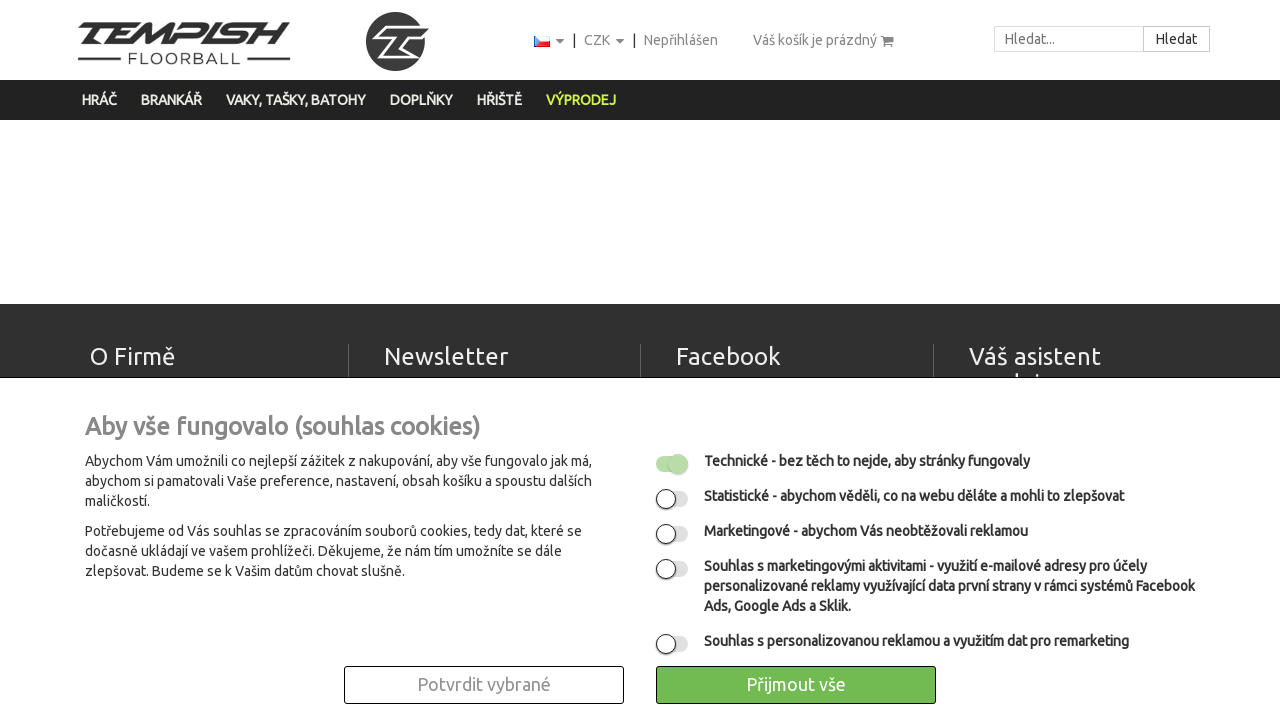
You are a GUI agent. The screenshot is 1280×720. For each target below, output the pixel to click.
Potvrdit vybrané (484, 684)
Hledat (1176, 39)
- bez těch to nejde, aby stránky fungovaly (867, 461)
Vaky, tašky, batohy (296, 100)
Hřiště (499, 100)
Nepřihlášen (681, 40)
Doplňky (421, 100)
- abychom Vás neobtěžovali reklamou (866, 531)
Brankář (171, 100)
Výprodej (581, 100)
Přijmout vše (796, 684)
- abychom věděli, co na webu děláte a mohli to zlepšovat (914, 496)
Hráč (99, 100)
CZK (605, 41)
